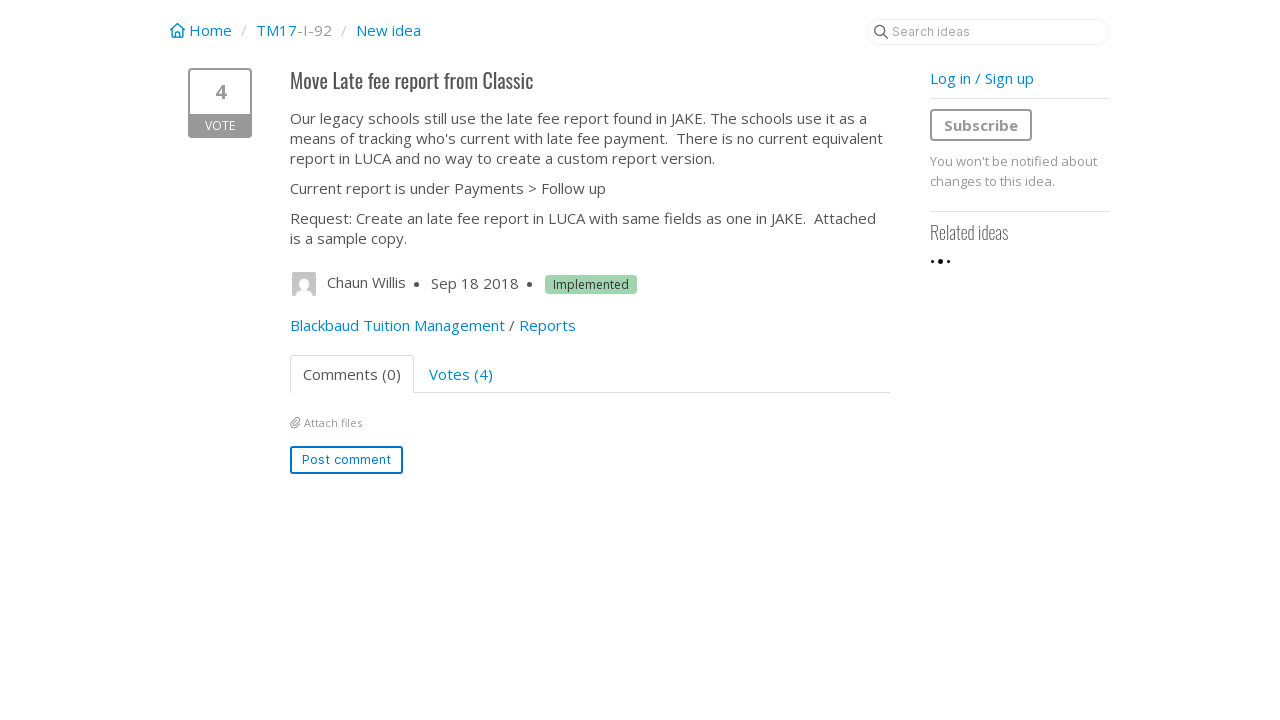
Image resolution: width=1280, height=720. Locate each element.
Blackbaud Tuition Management (397, 325)
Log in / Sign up (982, 78)
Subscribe (981, 125)
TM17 (276, 30)
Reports (547, 325)
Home (203, 30)
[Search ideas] (988, 32)
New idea (388, 30)
